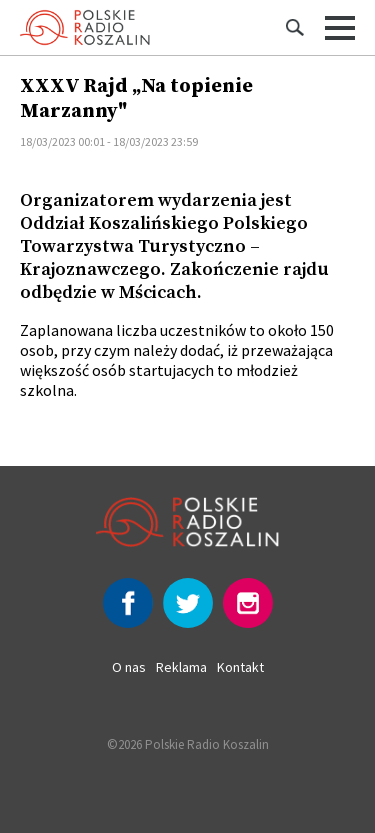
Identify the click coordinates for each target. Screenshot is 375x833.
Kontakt (240, 667)
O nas (129, 667)
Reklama (181, 667)
